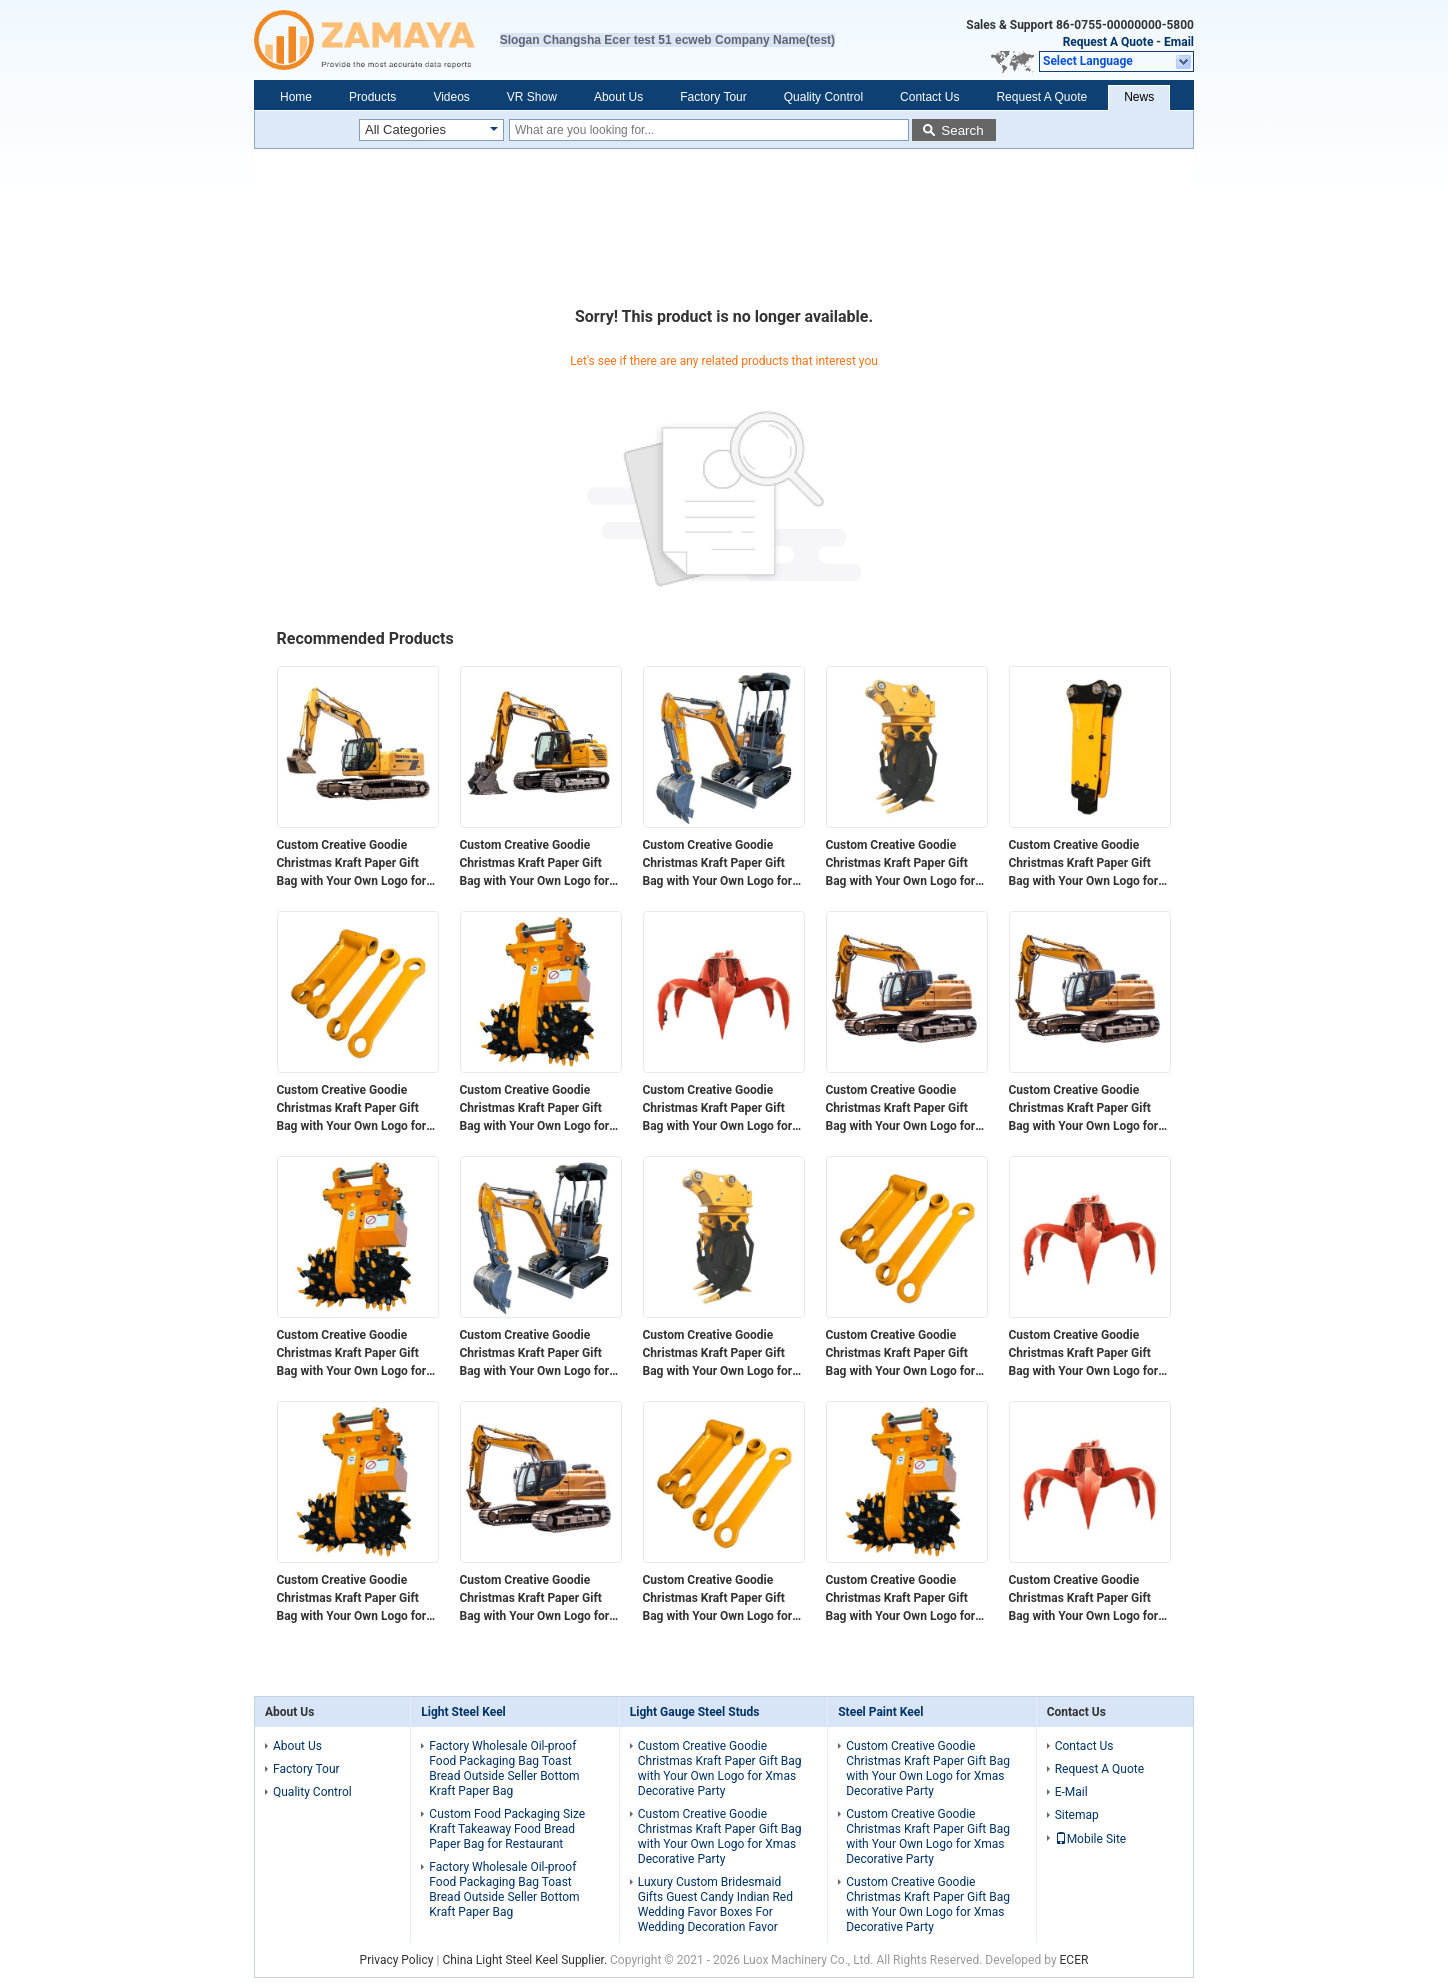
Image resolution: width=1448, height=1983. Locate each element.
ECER (1074, 1960)
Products (372, 97)
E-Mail (1071, 1792)
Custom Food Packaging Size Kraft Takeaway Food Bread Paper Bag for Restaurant (507, 1829)
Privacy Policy (397, 1960)
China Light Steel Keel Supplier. (526, 1960)
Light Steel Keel (463, 1712)
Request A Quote (1108, 42)
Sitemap (1077, 1815)
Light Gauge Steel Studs (695, 1712)
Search (962, 130)
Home (296, 97)
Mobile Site (1091, 1839)
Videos (451, 97)
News (1139, 97)
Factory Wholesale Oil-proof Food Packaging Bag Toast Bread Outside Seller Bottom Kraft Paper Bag (504, 1768)
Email (1179, 42)
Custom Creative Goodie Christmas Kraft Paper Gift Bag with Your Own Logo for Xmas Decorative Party (352, 864)
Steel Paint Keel (880, 1712)
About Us (618, 97)
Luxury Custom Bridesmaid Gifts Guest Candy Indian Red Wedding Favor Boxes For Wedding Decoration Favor (715, 1904)
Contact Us (929, 97)
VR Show (532, 97)
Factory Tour (713, 97)
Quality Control (823, 97)
